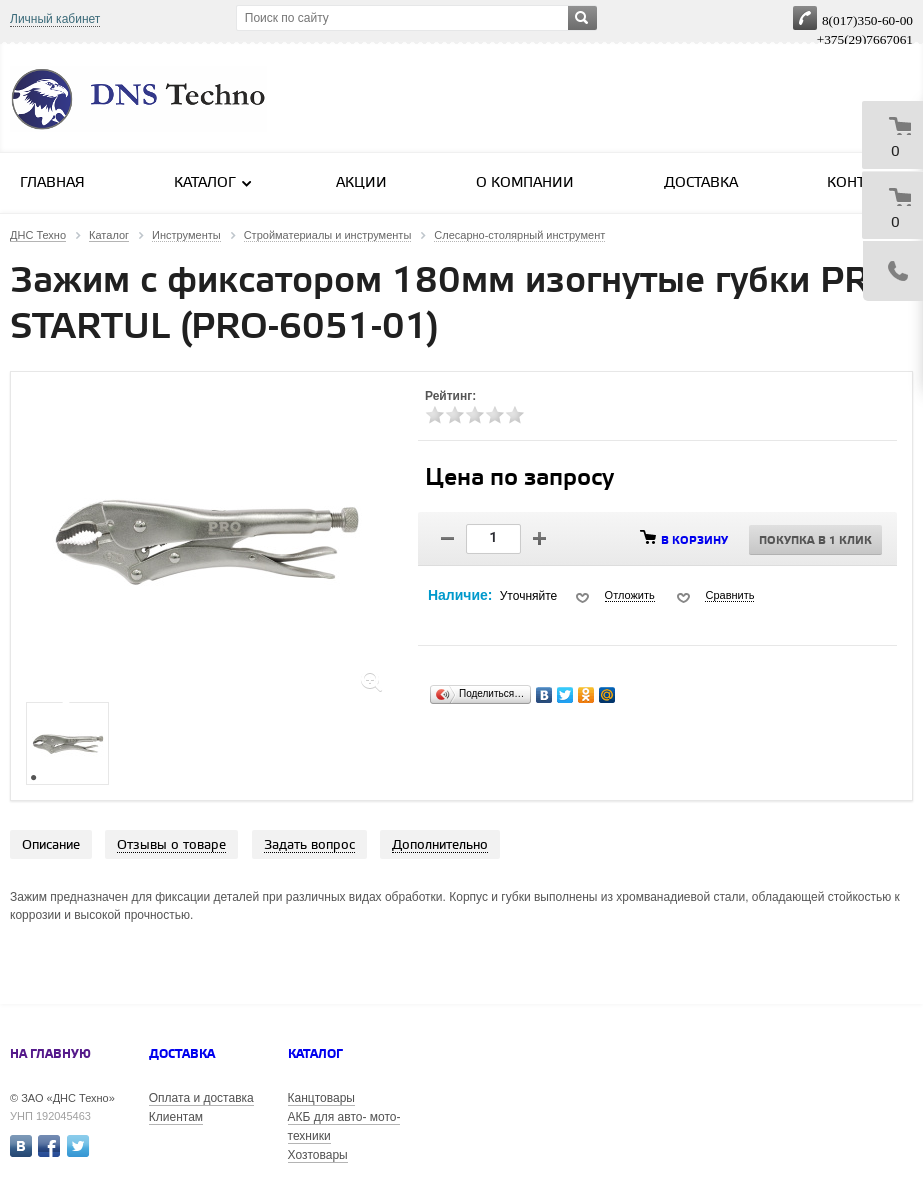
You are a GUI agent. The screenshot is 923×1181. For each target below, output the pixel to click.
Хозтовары (318, 1155)
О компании (525, 183)
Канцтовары (321, 1098)
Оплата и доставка (201, 1098)
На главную (50, 1054)
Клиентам (176, 1117)
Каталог (213, 183)
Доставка (701, 183)
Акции (361, 183)
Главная (52, 183)
